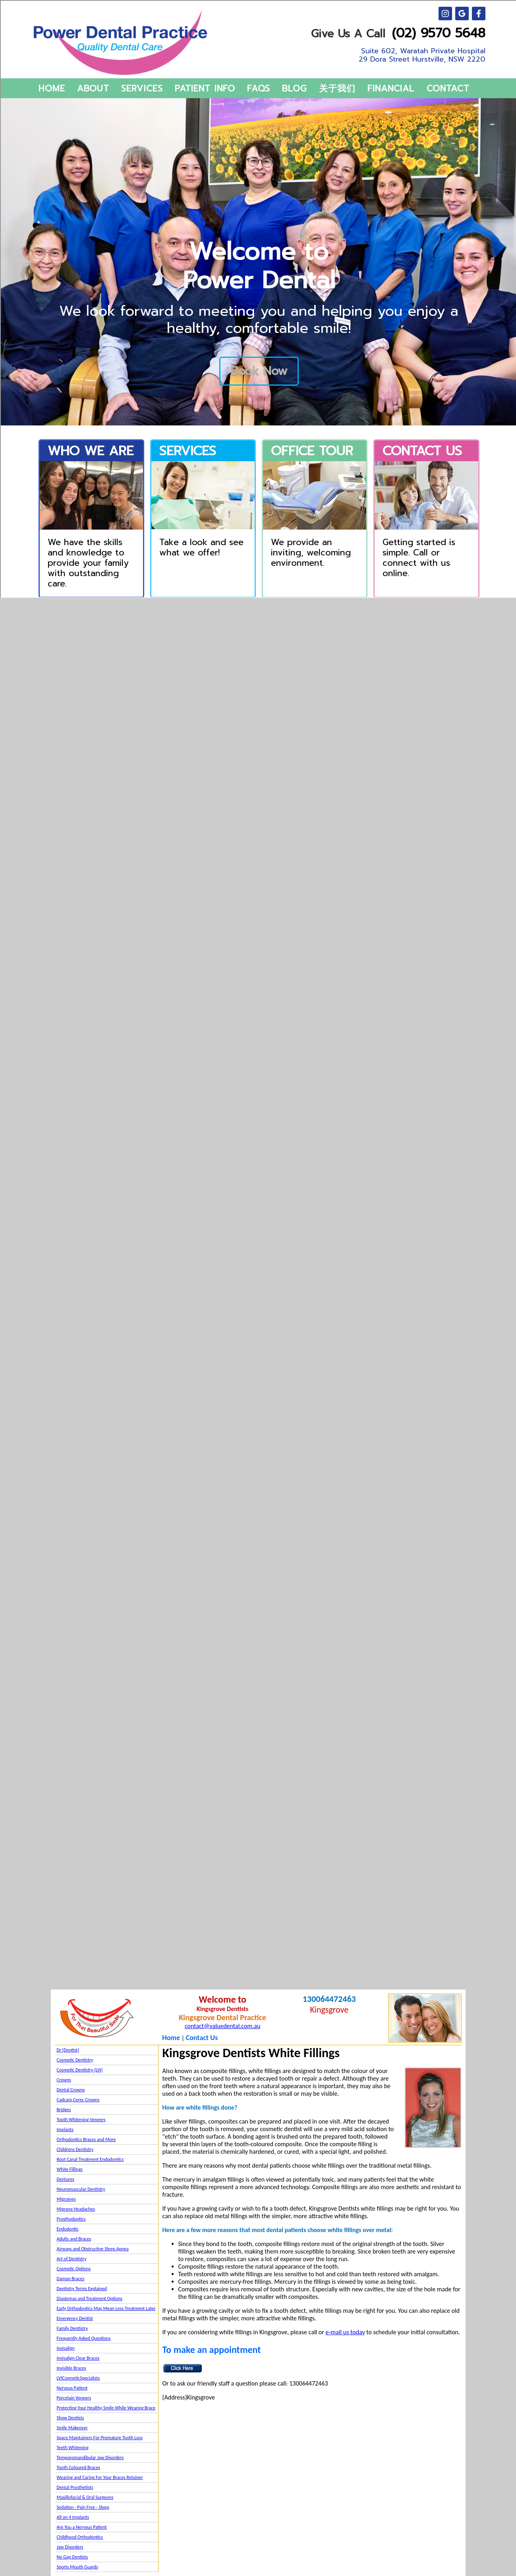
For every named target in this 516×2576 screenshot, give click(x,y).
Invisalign (66, 2348)
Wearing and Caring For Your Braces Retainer (100, 2477)
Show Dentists (70, 2418)
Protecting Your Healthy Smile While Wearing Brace (106, 2408)
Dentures (66, 2179)
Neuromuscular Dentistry (81, 2189)
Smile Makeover (72, 2427)
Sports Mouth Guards (77, 2567)
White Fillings (70, 2169)
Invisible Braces (71, 2368)
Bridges (64, 2109)
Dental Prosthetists (75, 2487)
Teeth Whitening (73, 2447)
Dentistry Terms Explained (82, 2288)
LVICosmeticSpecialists (78, 2378)
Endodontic (68, 2229)
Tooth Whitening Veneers (81, 2119)
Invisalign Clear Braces (78, 2358)
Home (171, 2037)
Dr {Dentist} (68, 2050)
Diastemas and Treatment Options (90, 2298)
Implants (65, 2129)
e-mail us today (345, 2332)
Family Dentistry (72, 2328)
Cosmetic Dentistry (75, 2060)
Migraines (66, 2199)
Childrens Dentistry (75, 2149)
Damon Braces (71, 2278)
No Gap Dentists (72, 2557)
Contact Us (202, 2037)
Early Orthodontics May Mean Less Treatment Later (106, 2308)
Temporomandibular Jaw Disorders (90, 2457)
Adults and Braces (74, 2239)
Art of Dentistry (72, 2259)
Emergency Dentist (75, 2318)
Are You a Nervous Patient (82, 2527)
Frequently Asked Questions (84, 2338)
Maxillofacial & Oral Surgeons (85, 2497)
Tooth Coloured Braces (78, 2467)
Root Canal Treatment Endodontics (90, 2159)
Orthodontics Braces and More (86, 2139)
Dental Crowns (71, 2090)
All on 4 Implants (73, 2517)
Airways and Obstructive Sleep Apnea (93, 2249)
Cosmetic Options (74, 2268)
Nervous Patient (72, 2388)
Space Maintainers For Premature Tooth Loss (100, 2437)
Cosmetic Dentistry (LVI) (80, 2070)
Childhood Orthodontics (80, 2537)
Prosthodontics (71, 2219)
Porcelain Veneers (74, 2398)
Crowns (64, 2080)
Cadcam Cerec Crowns (78, 2099)
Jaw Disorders (70, 2547)
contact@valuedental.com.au (222, 2026)
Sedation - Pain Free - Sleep (83, 2507)
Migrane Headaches (76, 2209)
